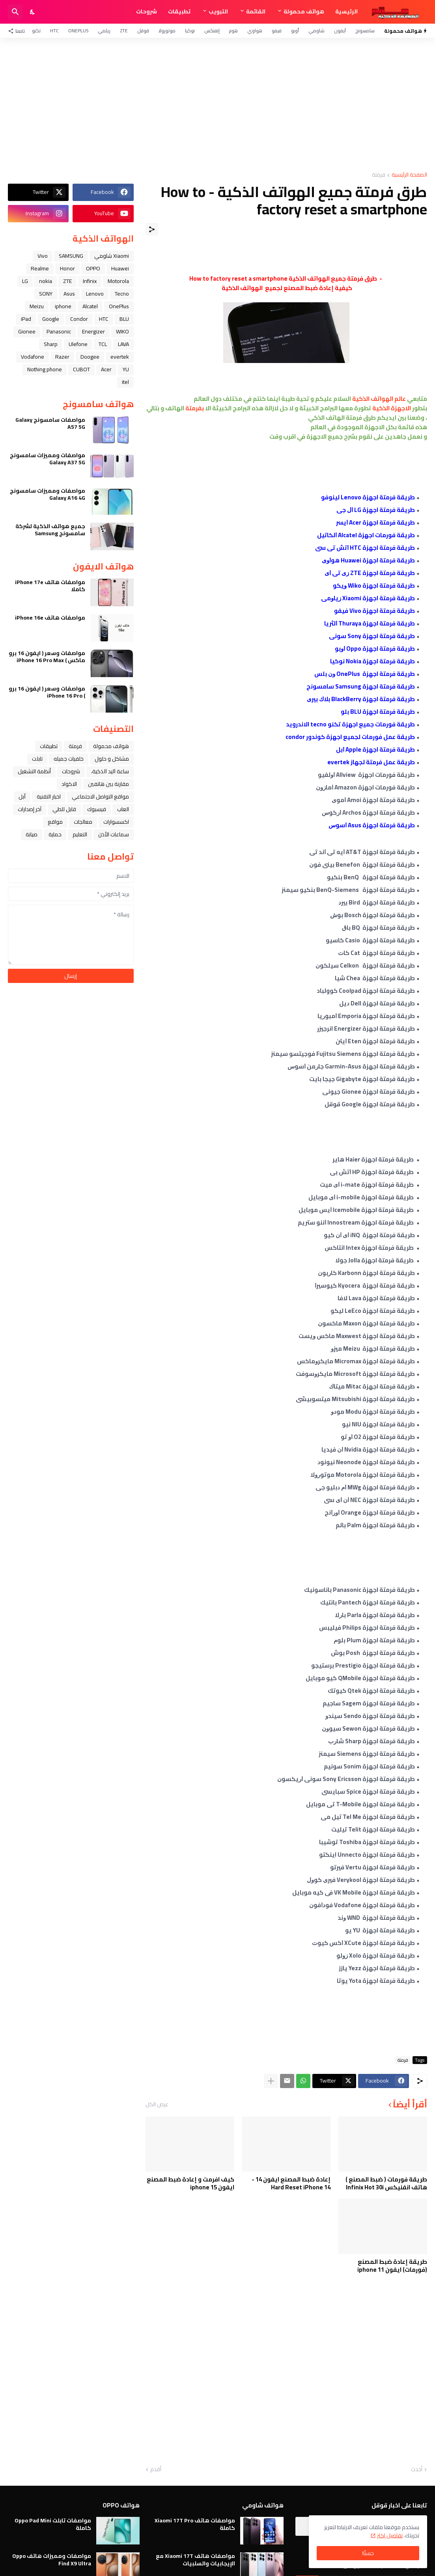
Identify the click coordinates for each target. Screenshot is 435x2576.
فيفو (277, 30)
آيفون (340, 30)
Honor (67, 268)
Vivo (42, 256)
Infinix (90, 281)
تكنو (36, 30)
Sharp (51, 344)
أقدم (155, 2470)
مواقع (55, 822)
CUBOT (81, 369)
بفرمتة (194, 408)
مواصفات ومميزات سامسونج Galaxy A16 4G (47, 494)
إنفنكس (212, 30)
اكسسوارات (116, 822)
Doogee (89, 357)
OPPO (93, 268)
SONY (45, 293)
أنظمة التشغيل (34, 771)
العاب (123, 809)
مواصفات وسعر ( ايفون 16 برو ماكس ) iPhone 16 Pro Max (47, 657)
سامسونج (365, 30)
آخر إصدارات (29, 809)
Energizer (93, 331)
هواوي (254, 30)
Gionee (26, 331)
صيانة (31, 834)
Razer (62, 357)
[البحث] (15, 11)
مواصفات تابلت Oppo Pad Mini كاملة (53, 2524)
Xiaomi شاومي (111, 256)
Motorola (118, 281)
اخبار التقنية (49, 796)
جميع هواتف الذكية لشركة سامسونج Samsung (50, 530)
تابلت (37, 759)
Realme (40, 268)
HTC (54, 30)
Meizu (37, 306)
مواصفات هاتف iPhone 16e (50, 617)
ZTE (124, 30)
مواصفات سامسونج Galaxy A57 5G (50, 423)
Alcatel (90, 306)
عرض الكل (157, 2104)
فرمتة (378, 175)
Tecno (122, 293)
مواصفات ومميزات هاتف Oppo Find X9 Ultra (51, 2559)
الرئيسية (346, 11)
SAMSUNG (71, 256)
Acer (106, 369)
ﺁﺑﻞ (22, 796)
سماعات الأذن (113, 834)
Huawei (120, 268)
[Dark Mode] (32, 12)
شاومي (316, 30)
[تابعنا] (18, 31)
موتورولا (167, 30)
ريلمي (104, 30)
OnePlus (78, 30)
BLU (124, 319)
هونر (233, 30)
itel (125, 382)
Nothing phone (44, 369)
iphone (63, 306)
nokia (45, 281)
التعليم (80, 834)
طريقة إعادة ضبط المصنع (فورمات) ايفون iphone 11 (392, 2265)
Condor (79, 319)
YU (126, 369)
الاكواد (69, 784)
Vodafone (32, 357)
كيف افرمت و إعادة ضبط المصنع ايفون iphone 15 (190, 2183)
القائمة (255, 11)
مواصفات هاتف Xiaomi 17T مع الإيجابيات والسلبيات (195, 2559)
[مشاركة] (152, 229)
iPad (26, 319)
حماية (55, 834)
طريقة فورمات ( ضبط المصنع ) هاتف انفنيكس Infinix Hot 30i (386, 2183)
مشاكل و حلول (112, 759)
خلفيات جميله (69, 759)
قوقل (143, 30)
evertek (119, 357)
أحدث (416, 2470)
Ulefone (78, 344)
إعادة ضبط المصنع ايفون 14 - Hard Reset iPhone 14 (291, 2183)
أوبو (295, 30)
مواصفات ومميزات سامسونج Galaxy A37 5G (47, 459)
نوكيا (190, 30)
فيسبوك (96, 809)
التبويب (218, 11)
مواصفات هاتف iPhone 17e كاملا (50, 586)
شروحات (146, 11)
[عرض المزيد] (271, 2081)
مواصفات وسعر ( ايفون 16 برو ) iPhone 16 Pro (47, 692)
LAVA (123, 344)
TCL (103, 344)
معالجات (83, 822)
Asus (69, 293)
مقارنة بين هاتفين (108, 784)
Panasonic (59, 331)
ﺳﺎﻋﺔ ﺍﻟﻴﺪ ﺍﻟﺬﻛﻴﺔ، (110, 771)
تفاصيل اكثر (390, 2535)
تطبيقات (179, 11)
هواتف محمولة (304, 11)
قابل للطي (64, 809)
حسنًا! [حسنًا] (368, 2553)
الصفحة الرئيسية (409, 175)
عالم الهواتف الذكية (378, 398)
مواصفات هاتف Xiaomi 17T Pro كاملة (195, 2524)
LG (25, 281)
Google (50, 319)
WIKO (122, 331)
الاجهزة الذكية (392, 408)
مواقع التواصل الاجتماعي (100, 796)
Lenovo (95, 293)
